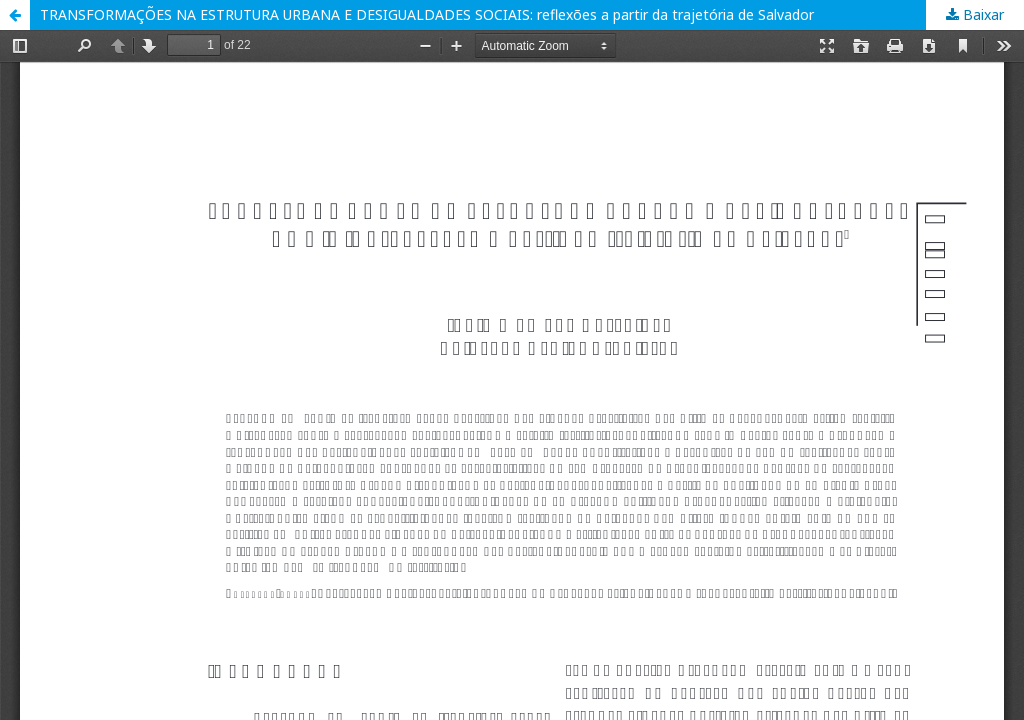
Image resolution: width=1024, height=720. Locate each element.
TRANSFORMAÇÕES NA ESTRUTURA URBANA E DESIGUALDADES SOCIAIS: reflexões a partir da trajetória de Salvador (427, 14)
